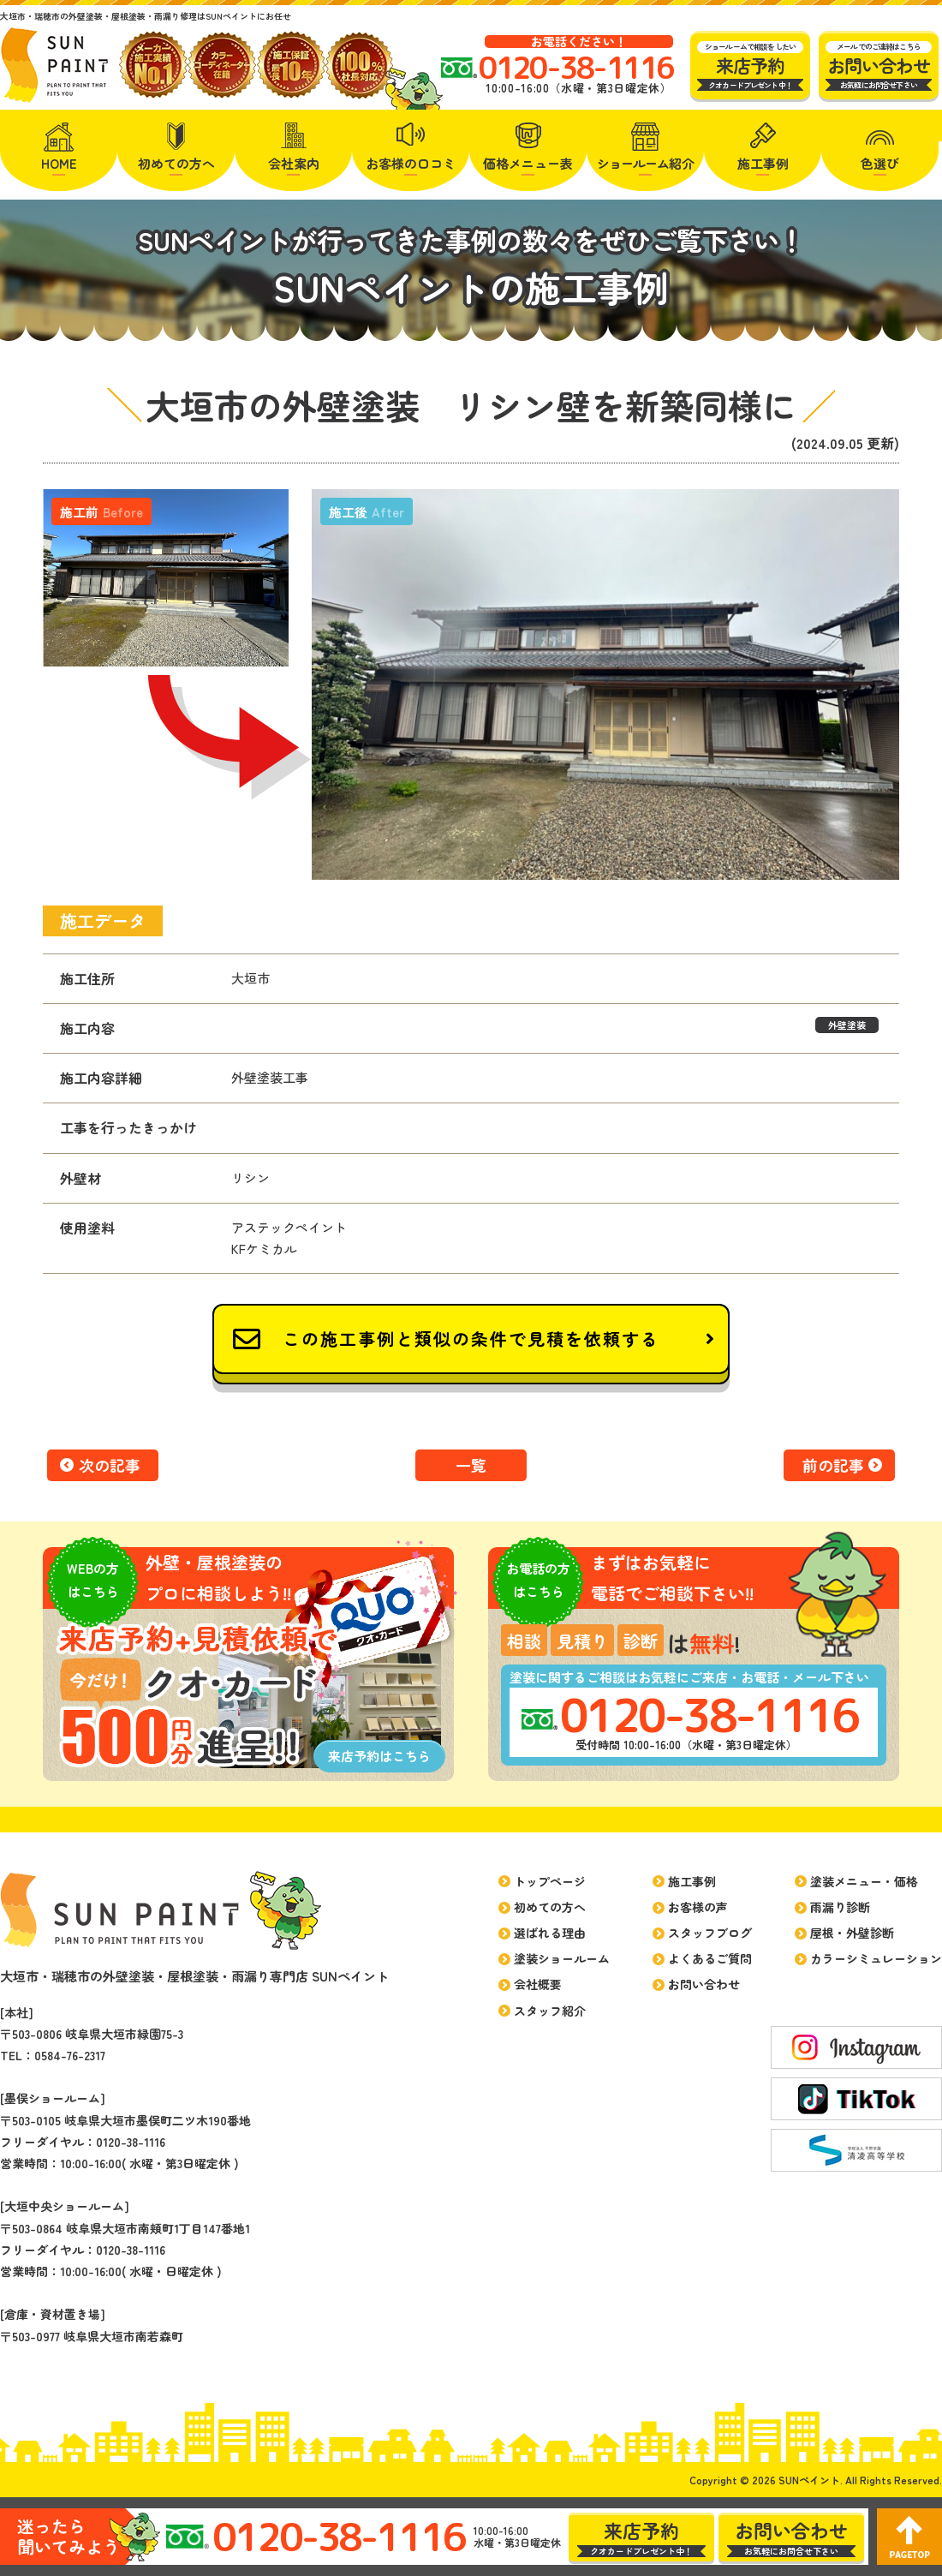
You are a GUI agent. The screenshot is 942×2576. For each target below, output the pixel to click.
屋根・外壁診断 (852, 1932)
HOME (59, 163)
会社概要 (538, 1984)
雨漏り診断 (840, 1907)
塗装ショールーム (562, 1958)
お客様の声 (698, 1907)
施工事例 (763, 163)
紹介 (646, 163)
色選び (880, 163)
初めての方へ (176, 163)
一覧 (471, 1465)
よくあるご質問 (710, 1958)
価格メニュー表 (528, 163)
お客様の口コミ (411, 163)
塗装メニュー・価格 (864, 1881)
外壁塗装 (847, 1024)
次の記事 (109, 1465)
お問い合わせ (704, 1984)
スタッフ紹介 (550, 2010)
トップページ (550, 1881)
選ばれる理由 (550, 1932)
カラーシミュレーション (876, 1958)
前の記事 (833, 1465)
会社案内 (293, 163)
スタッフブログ (710, 1932)
